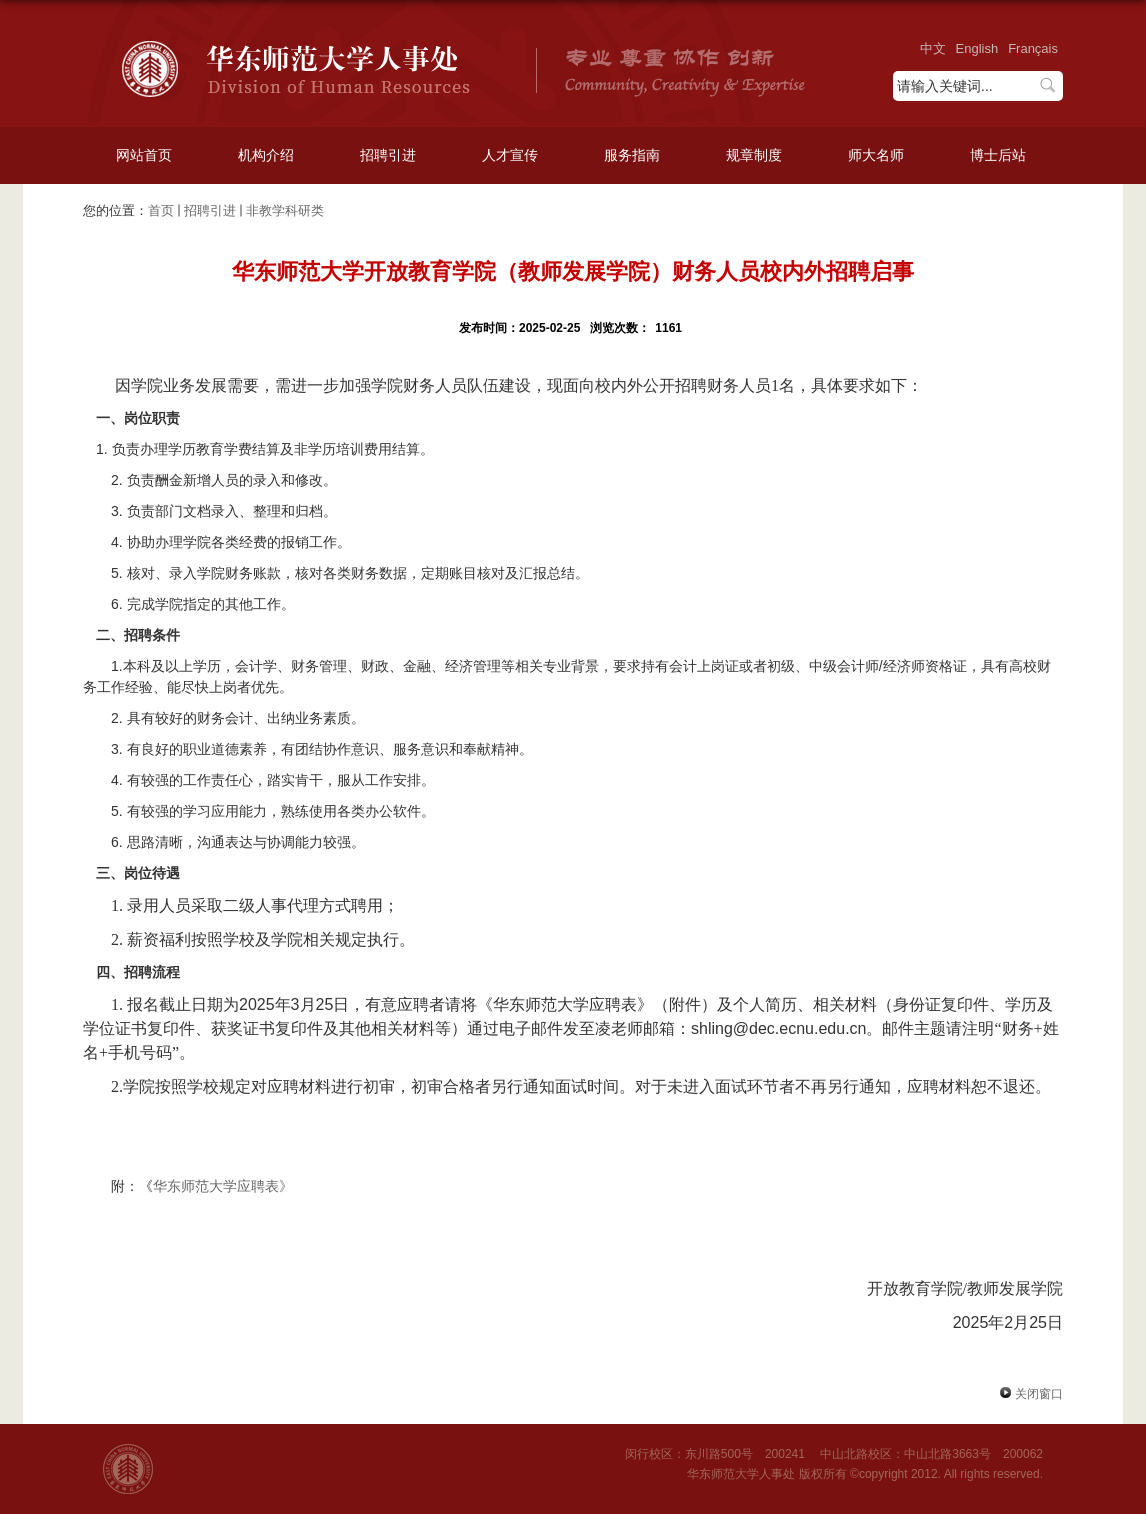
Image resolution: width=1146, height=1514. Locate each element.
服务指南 (632, 155)
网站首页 (144, 155)
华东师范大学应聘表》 (223, 1186)
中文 (933, 48)
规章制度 (754, 155)
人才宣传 (510, 155)
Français (1033, 48)
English (977, 48)
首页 (161, 210)
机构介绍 (266, 155)
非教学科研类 (285, 210)
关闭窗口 (1027, 1394)
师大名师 (876, 155)
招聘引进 (388, 155)
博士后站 (998, 155)
